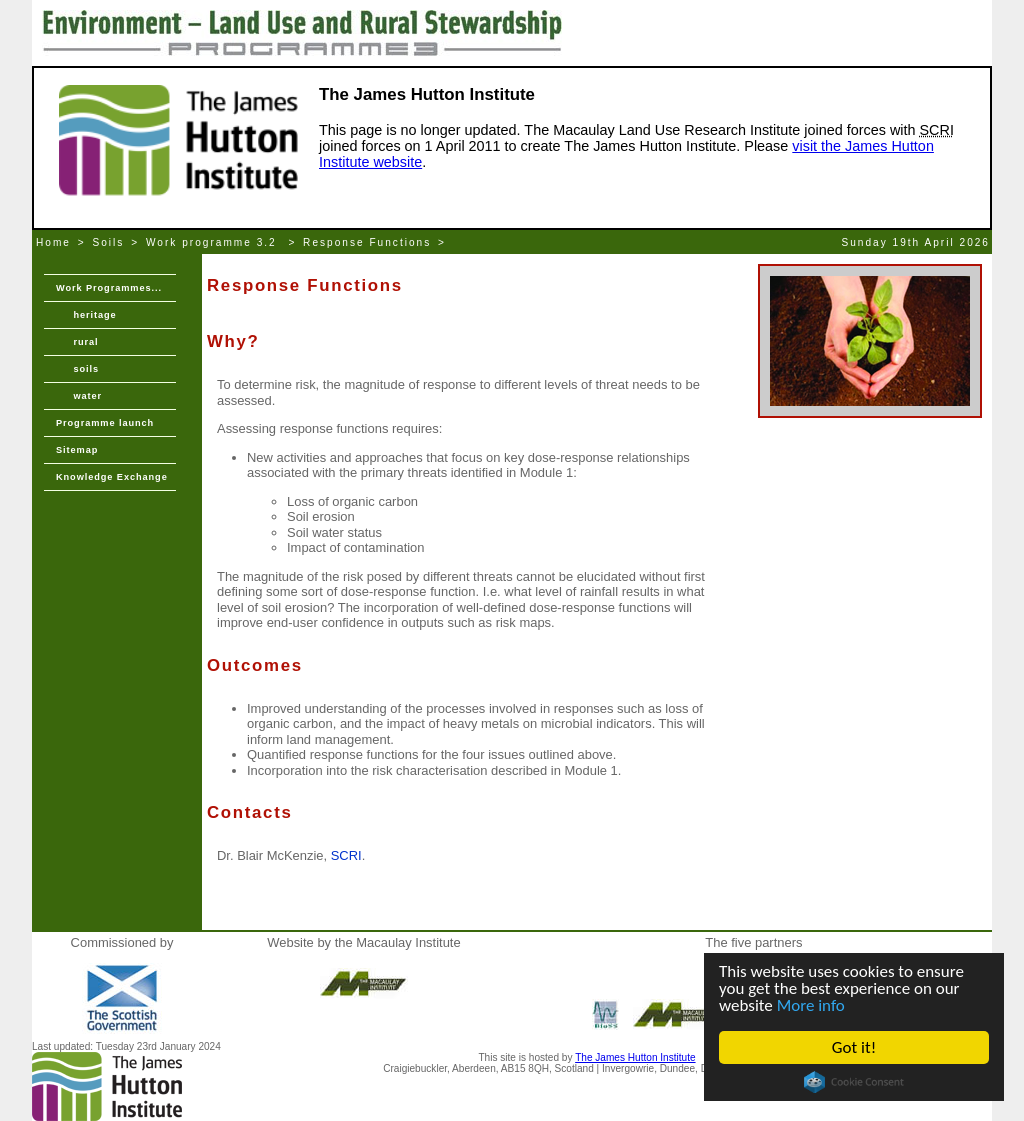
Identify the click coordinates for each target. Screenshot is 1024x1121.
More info (811, 1005)
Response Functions (367, 242)
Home (53, 242)
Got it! (854, 1047)
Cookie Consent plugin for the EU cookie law (854, 1082)
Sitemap (77, 450)
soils (77, 369)
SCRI (346, 855)
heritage (86, 315)
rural (77, 342)
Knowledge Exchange (112, 477)
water (79, 396)
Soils (109, 242)
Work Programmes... (109, 288)
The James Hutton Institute (635, 1057)
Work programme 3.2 (214, 242)
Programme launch (105, 423)
